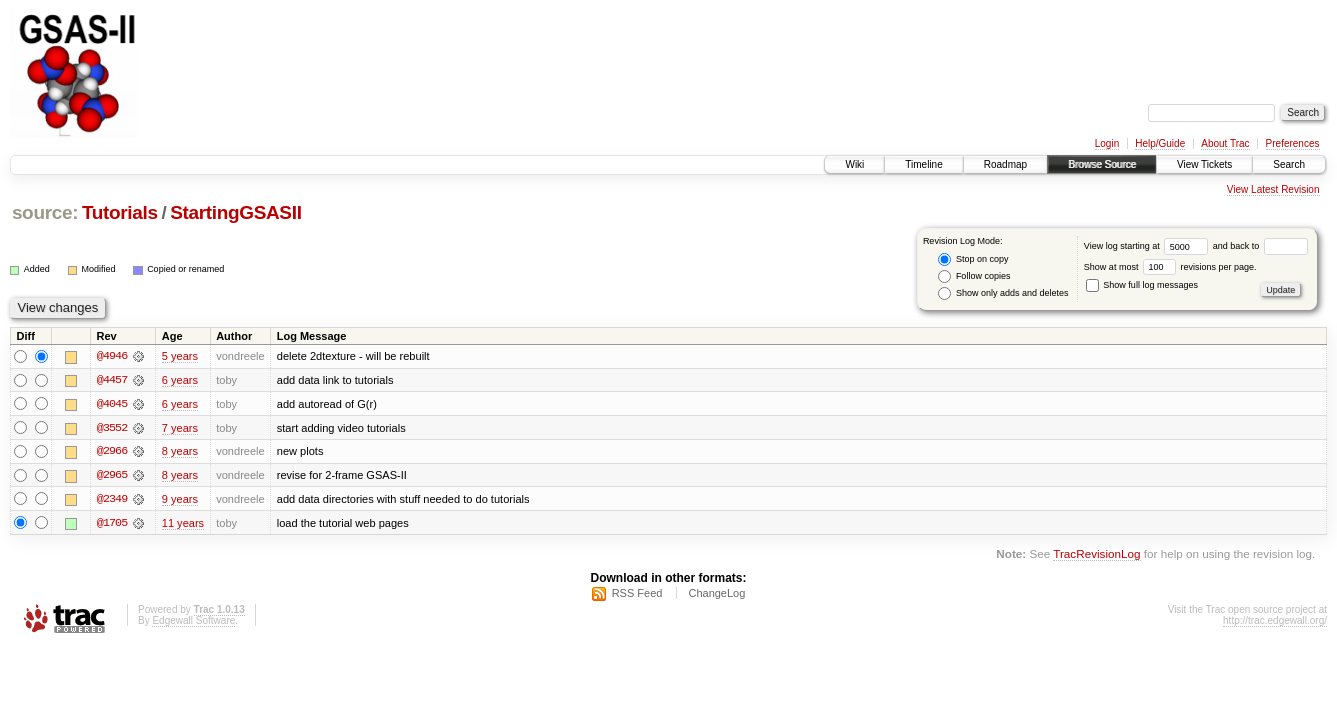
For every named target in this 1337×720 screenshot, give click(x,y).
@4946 (112, 356)
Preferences (1293, 143)
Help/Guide (1160, 143)
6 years (180, 380)
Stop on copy (973, 259)
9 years (180, 500)
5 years (180, 356)
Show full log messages (1142, 285)
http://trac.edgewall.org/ (1275, 622)
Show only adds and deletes (1003, 293)
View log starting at (1148, 246)
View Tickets (1204, 164)
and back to (1260, 246)
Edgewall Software (193, 622)
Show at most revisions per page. (1170, 267)
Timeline (923, 164)
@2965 (112, 476)
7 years (180, 428)
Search (1289, 164)
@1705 (112, 524)
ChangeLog (716, 595)
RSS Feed (637, 595)
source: (45, 212)
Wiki (854, 164)
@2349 (112, 500)
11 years (183, 524)
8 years (180, 452)
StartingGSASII (235, 212)
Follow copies (974, 276)
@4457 (112, 380)
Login (1107, 143)
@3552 (112, 428)
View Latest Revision (1273, 189)
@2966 (112, 452)
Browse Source (1102, 164)
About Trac (1225, 143)
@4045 (112, 404)
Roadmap (1005, 164)
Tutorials (120, 212)
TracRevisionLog (1096, 555)
